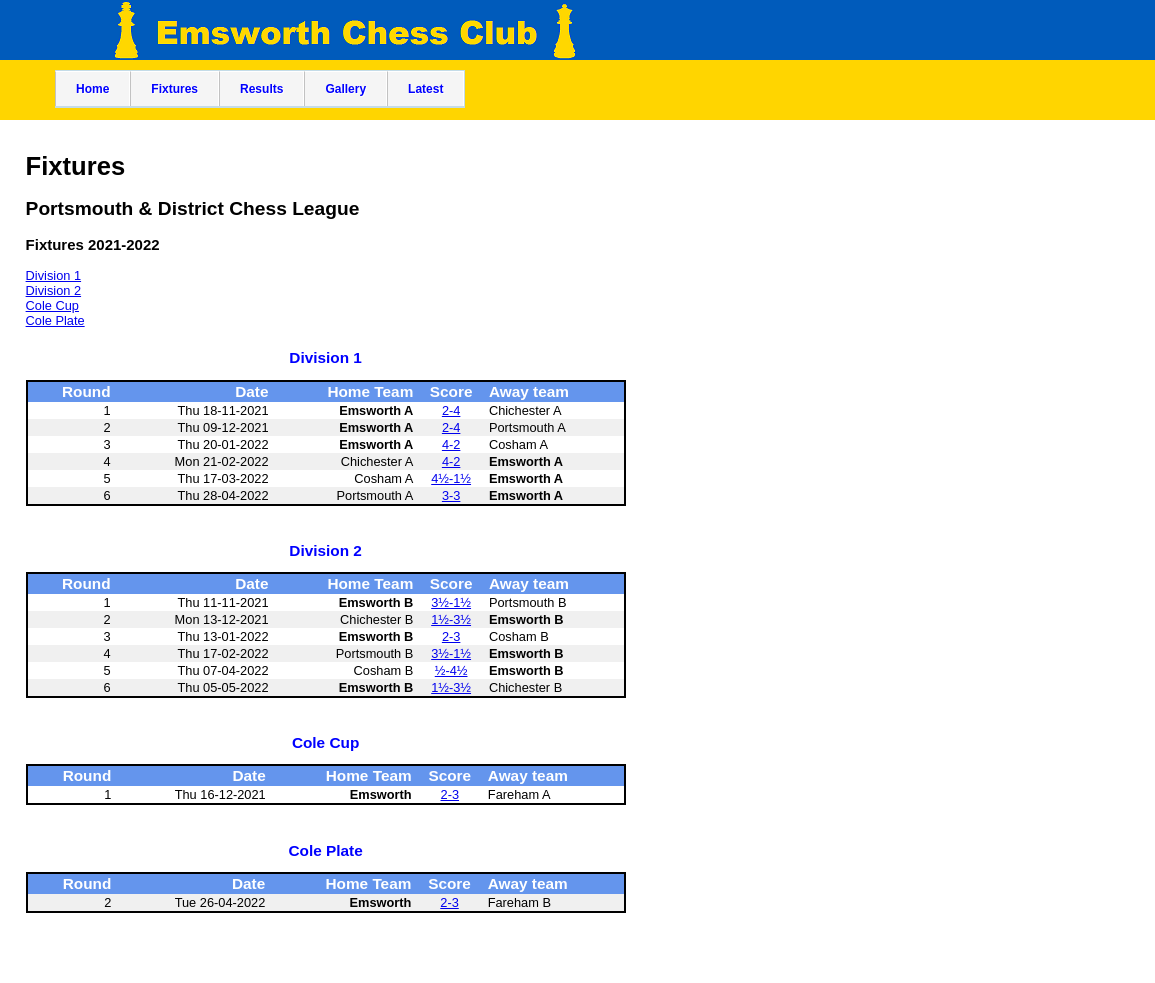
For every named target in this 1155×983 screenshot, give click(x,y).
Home (92, 89)
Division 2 (53, 290)
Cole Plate (55, 320)
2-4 (451, 410)
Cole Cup (52, 305)
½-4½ (451, 670)
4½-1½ (451, 478)
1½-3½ (451, 619)
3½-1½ (451, 602)
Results (261, 89)
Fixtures (174, 89)
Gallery (345, 89)
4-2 (451, 444)
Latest (425, 89)
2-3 (451, 636)
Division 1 (53, 275)
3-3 (451, 495)
